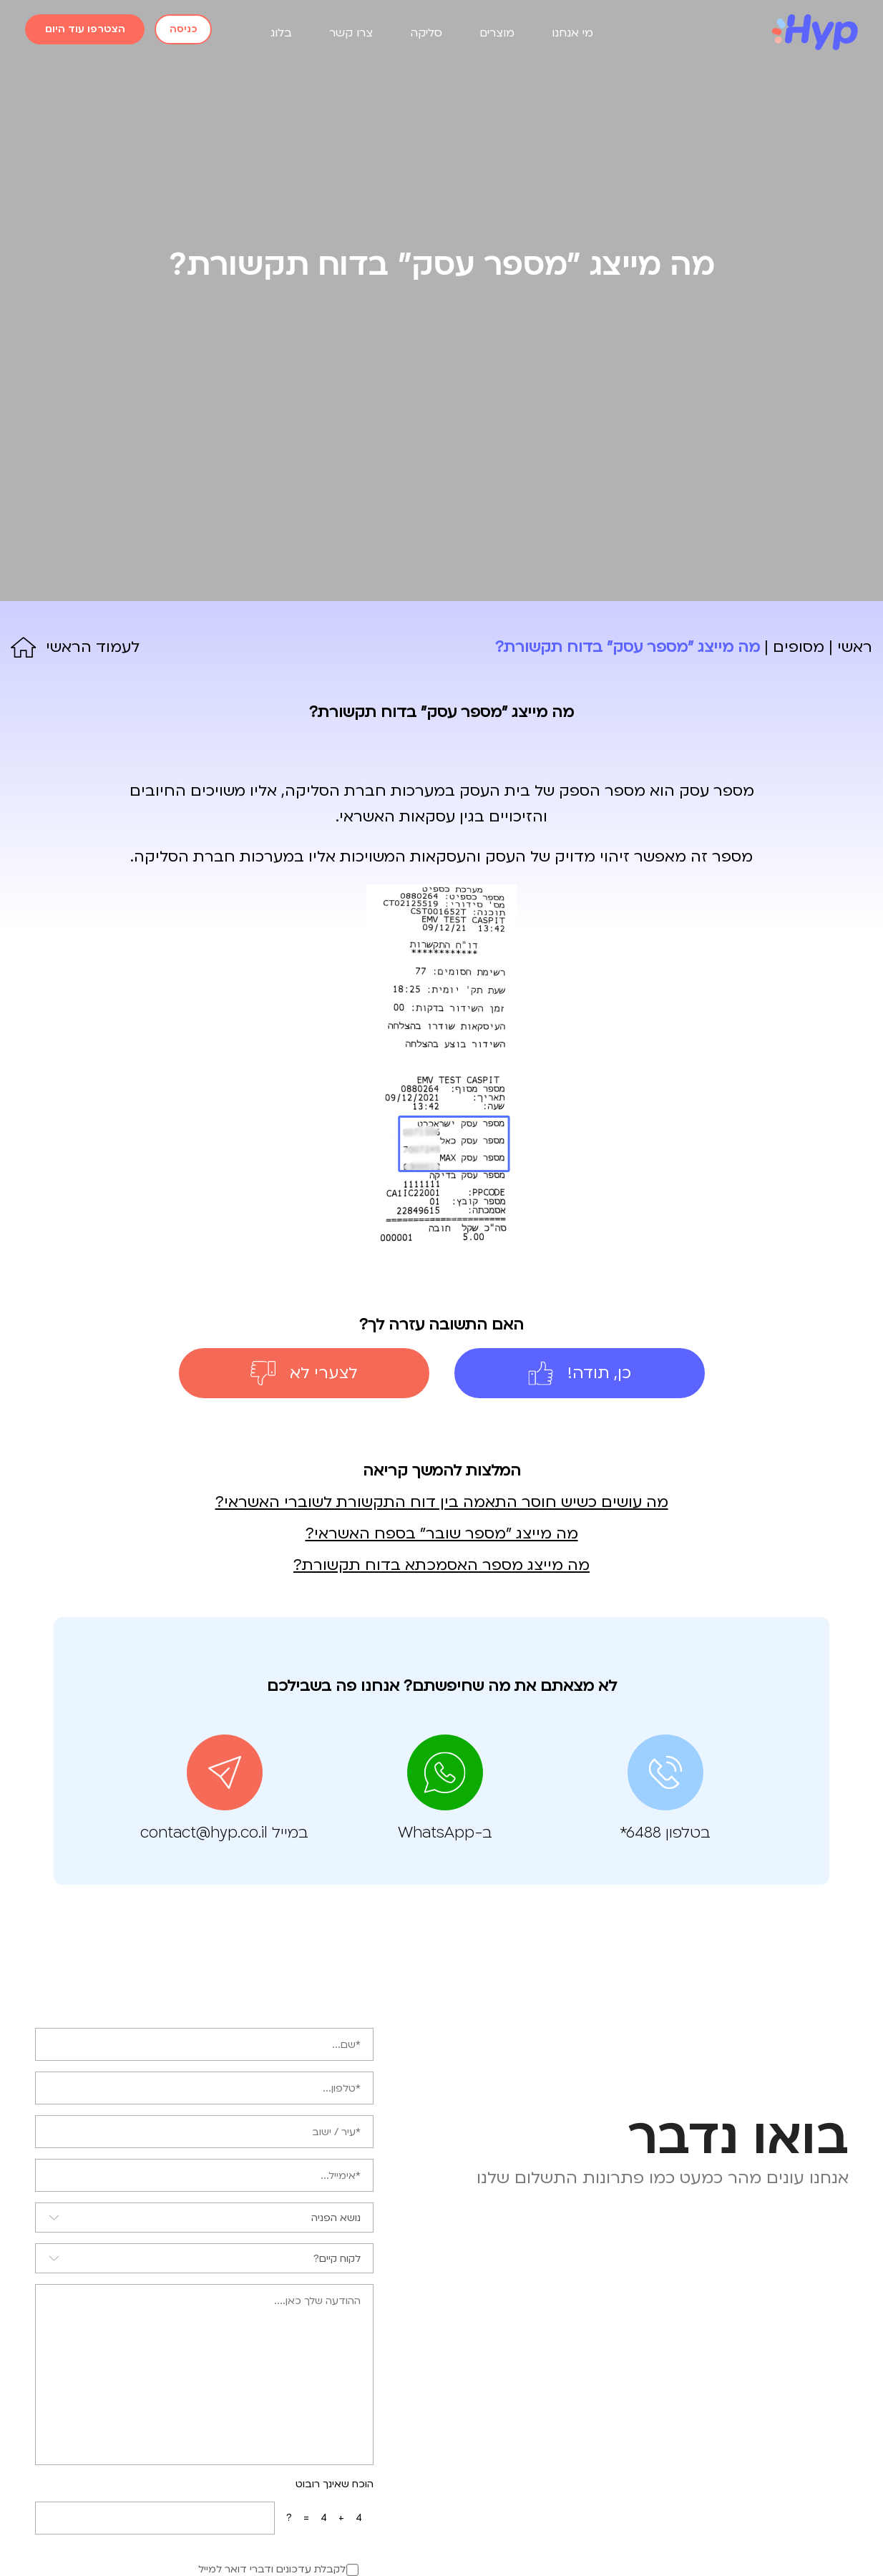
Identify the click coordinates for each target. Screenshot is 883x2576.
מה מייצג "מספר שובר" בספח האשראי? (442, 1533)
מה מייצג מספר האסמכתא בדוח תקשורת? (441, 1565)
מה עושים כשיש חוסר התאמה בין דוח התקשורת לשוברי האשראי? (441, 1502)
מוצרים (496, 33)
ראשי (854, 647)
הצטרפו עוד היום (85, 29)
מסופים (798, 647)
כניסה (183, 29)
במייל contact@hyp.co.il (224, 1833)
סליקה (426, 33)
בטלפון (665, 1833)
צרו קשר (351, 33)
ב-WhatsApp (445, 1833)
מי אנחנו (572, 33)
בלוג (281, 33)
